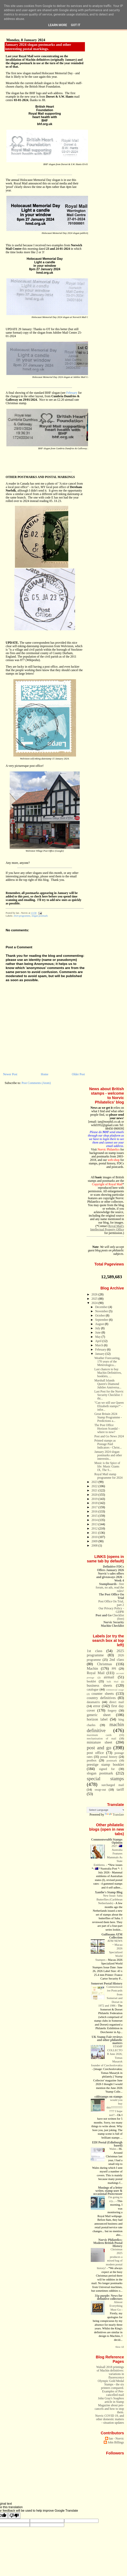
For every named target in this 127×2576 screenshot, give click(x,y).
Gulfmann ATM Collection (111, 1936)
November (102, 1311)
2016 (95, 1511)
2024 (95, 1303)
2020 (95, 1494)
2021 (95, 1490)
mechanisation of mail (101, 1738)
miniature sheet (99, 1742)
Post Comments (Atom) (36, 1083)
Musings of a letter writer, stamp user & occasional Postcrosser (107, 2190)
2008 (95, 1545)
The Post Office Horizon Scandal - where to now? (106, 1428)
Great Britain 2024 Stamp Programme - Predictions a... (108, 1417)
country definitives (101, 1698)
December (102, 1307)
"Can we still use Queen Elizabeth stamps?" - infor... (109, 1406)
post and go (99, 1747)
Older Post (78, 1074)
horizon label (97, 1719)
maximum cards (99, 1735)
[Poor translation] (14, 2515)
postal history (108, 1756)
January (100, 1353)
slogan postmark (40, 915)
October (100, 1315)
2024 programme (22, 915)
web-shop (114, 1159)
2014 (95, 1520)
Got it (75, 25)
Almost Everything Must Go (116, 2306)
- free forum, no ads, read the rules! (110, 1587)
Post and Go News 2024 (109, 1436)
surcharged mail (112, 1785)
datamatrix (93, 1702)
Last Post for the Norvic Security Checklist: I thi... (109, 1395)
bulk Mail (112, 1681)
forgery (112, 1710)
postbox (91, 1760)
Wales (113, 2148)
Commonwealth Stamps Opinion (106, 1841)
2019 (95, 1499)
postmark (112, 1760)
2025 (95, 1298)
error (96, 1706)
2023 (95, 1482)
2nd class (116, 1659)
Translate (114, 1814)
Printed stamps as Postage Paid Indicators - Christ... (108, 1444)
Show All (119, 2347)
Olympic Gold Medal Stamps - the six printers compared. (111, 2384)
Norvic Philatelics (109, 1149)
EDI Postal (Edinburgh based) (107, 2144)
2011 (95, 1532)
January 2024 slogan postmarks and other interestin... (108, 1455)
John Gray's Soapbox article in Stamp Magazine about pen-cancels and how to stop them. (109, 2405)
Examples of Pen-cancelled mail (113, 2393)
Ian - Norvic (116, 2438)
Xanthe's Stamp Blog (108, 1892)
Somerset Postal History (106, 1983)
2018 (95, 1503)
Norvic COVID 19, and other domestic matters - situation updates (109, 2419)
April (98, 1341)
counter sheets (103, 1693)
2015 (95, 1515)
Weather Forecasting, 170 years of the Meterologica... (107, 1361)
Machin (92, 1668)
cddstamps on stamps (108, 2096)
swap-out (100, 1789)
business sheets (99, 1685)
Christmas (104, 1664)
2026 (95, 1294)
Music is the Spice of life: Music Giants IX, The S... (107, 1466)
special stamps (105, 1778)
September (102, 1319)
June (98, 1332)
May (98, 1336)
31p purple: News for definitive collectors (109, 2297)
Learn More (57, 25)
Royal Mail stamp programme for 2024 (108, 1475)
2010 (95, 1537)
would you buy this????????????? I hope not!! (115, 2107)
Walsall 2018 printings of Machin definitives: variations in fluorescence (110, 2372)
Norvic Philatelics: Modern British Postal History (107, 2243)
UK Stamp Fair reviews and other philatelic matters (107, 2040)
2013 (95, 1524)
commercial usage (115, 1689)
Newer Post (10, 1074)
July (98, 1328)
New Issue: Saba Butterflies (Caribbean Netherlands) (110, 1899)
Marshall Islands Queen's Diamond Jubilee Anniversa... (107, 1384)
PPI (114, 1668)
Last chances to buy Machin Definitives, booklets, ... (108, 1373)
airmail (109, 1677)
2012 (95, 1528)
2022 (95, 1486)
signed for (107, 1769)
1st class (94, 1651)
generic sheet (99, 1715)
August (100, 1324)
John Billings (116, 2442)
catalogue (92, 1689)
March (99, 1345)
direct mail (116, 1702)
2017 (95, 1507)
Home (44, 1074)
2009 (95, 1541)
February (71, 392)
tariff (120, 1789)
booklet (91, 1681)
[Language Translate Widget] (106, 1810)
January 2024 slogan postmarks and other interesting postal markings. (38, 47)
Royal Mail (96, 1673)
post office (95, 1753)
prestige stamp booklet (105, 1764)
